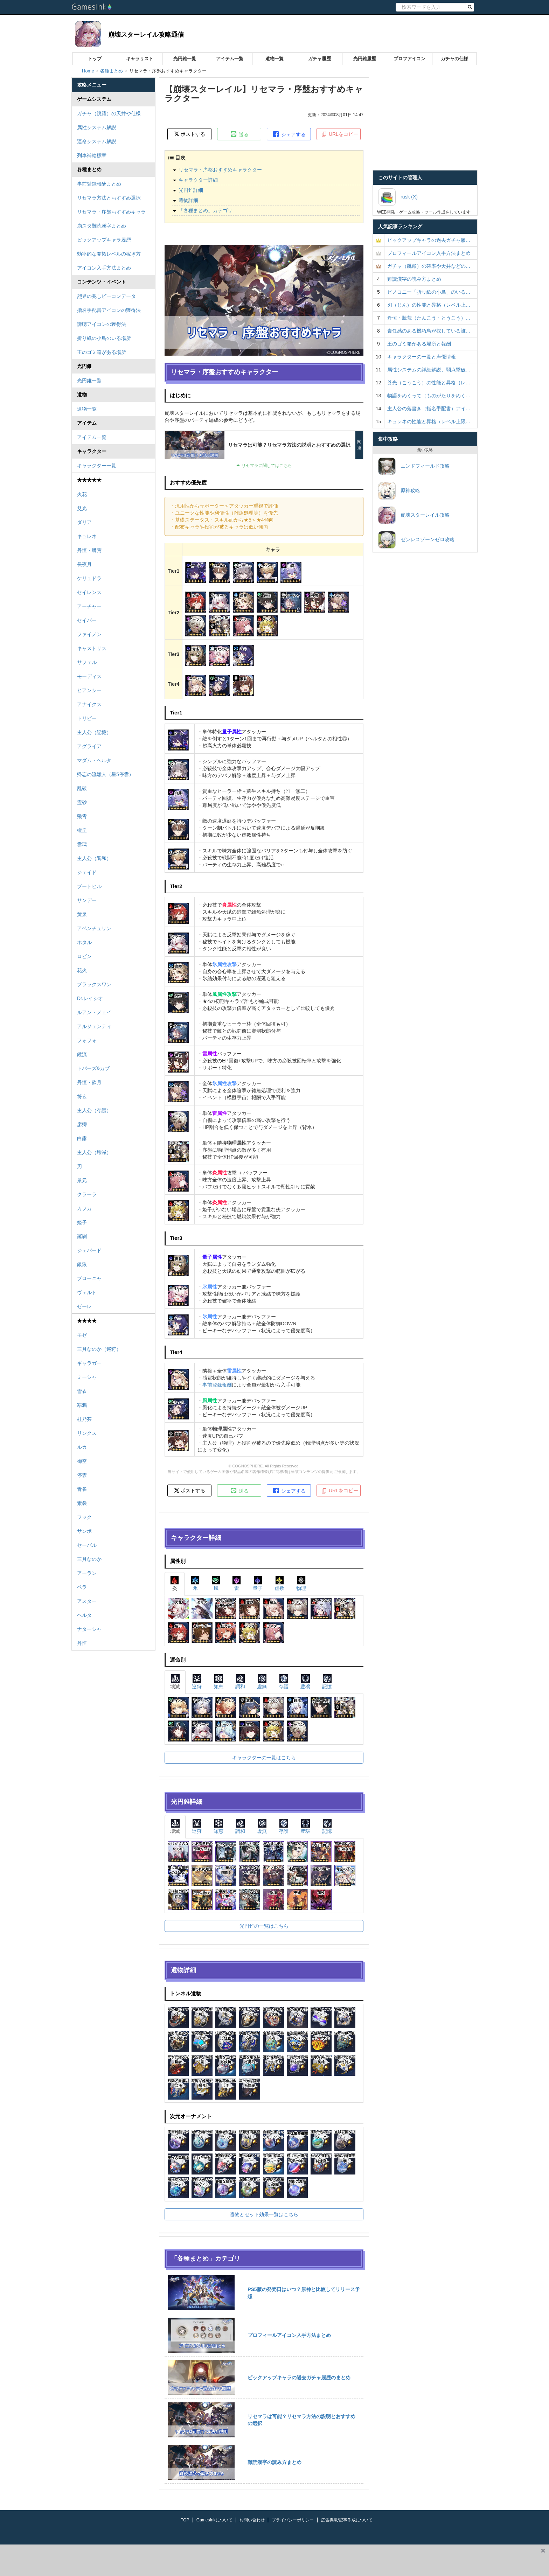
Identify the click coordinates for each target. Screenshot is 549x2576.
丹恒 (82, 1643)
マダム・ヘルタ (94, 760)
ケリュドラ (89, 578)
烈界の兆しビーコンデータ (106, 296)
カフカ (84, 1208)
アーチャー (89, 606)
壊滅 (175, 1681)
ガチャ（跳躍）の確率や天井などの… (429, 266)
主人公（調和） (94, 858)
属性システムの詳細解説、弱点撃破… (429, 369)
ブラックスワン (94, 984)
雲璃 (82, 844)
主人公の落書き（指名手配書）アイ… (429, 408)
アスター (87, 1601)
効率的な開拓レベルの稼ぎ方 (109, 254)
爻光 (82, 508)
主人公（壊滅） (94, 1152)
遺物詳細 (188, 200)
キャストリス (91, 648)
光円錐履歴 (364, 58)
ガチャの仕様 (454, 58)
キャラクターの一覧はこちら (264, 1757)
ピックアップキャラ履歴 (104, 240)
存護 (284, 1681)
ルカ (82, 1447)
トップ (95, 58)
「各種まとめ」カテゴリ (205, 210)
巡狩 (197, 1681)
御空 (82, 1461)
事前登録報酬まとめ (99, 184)
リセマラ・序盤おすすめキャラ (111, 212)
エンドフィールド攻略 (414, 466)
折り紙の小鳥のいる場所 (104, 338)
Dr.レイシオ (90, 998)
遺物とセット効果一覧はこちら (264, 2214)
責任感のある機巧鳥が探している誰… (429, 331)
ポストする (190, 134)
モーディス (89, 676)
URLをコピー (339, 134)
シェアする (289, 134)
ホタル (84, 942)
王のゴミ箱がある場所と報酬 (419, 344)
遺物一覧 (274, 58)
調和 (240, 1681)
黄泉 (82, 914)
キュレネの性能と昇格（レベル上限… (429, 421)
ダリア (84, 522)
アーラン (87, 1573)
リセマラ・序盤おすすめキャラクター (220, 170)
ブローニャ (89, 1278)
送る (239, 134)
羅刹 (82, 1236)
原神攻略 (399, 491)
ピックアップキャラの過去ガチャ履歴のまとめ (299, 2377)
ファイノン (89, 634)
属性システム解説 (96, 127)
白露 (82, 1138)
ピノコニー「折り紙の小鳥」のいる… (429, 292)
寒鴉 (82, 1405)
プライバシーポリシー (293, 2520)
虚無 (262, 1681)
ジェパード (89, 1250)
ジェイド (87, 872)
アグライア (89, 746)
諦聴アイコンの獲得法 (101, 324)
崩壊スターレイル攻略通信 (146, 34)
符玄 (82, 1096)
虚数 (279, 1583)
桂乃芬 (84, 1419)
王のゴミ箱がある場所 (101, 352)
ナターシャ (89, 1629)
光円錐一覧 (184, 58)
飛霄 (82, 816)
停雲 (82, 1475)
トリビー (87, 718)
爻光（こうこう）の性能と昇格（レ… (429, 382)
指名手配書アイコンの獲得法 (109, 310)
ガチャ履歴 (319, 58)
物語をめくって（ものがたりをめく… (429, 395)
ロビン (84, 956)
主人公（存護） (94, 1110)
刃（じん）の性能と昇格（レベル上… (429, 305)
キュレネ (87, 536)
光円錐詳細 (191, 190)
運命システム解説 (96, 141)
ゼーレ (84, 1306)
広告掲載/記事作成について (347, 2520)
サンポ (84, 1531)
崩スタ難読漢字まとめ (101, 226)
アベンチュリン (94, 928)
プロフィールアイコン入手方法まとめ (289, 2335)
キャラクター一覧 (96, 465)
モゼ (82, 1335)
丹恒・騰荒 (89, 550)
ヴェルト (87, 1292)
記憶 (327, 1681)
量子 (258, 1583)
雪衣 (82, 1391)
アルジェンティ (94, 1026)
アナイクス (89, 704)
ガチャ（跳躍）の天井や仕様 (109, 113)
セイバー (87, 620)
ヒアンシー (89, 690)
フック (84, 1517)
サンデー (87, 900)
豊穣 (305, 1681)
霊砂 (82, 802)
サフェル (87, 662)
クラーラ (87, 1194)
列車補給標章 (91, 155)
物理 (301, 1583)
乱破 (82, 788)
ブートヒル (89, 886)
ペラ (82, 1587)
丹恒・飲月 (89, 1082)
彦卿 (82, 1124)
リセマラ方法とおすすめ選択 (109, 198)
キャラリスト (139, 58)
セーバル (87, 1545)
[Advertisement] (268, 2560)
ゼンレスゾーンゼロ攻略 (416, 540)
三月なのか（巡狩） (99, 1349)
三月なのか (89, 1559)
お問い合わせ (252, 2520)
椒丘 (82, 830)
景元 (82, 1180)
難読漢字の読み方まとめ (274, 2462)
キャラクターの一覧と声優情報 (421, 356)
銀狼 (82, 1264)
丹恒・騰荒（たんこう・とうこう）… (429, 318)
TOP (185, 2520)
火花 (82, 494)
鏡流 (82, 1054)
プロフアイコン (409, 58)
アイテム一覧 (229, 58)
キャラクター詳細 (198, 180)
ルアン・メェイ (94, 1012)
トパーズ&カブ (93, 1068)
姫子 (82, 1222)
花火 (82, 970)
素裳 (82, 1503)
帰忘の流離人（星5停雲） (105, 774)
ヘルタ (84, 1615)
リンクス (87, 1433)
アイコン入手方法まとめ (104, 268)
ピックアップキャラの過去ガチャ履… (429, 240)
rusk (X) (398, 197)
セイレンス (89, 592)
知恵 (218, 1681)
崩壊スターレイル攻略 (414, 515)
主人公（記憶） (94, 732)
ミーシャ (87, 1377)
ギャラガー (89, 1363)
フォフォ (87, 1040)
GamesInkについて (214, 2520)
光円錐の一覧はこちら (264, 1926)
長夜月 (84, 564)
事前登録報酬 (217, 1385)
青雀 (82, 1489)
